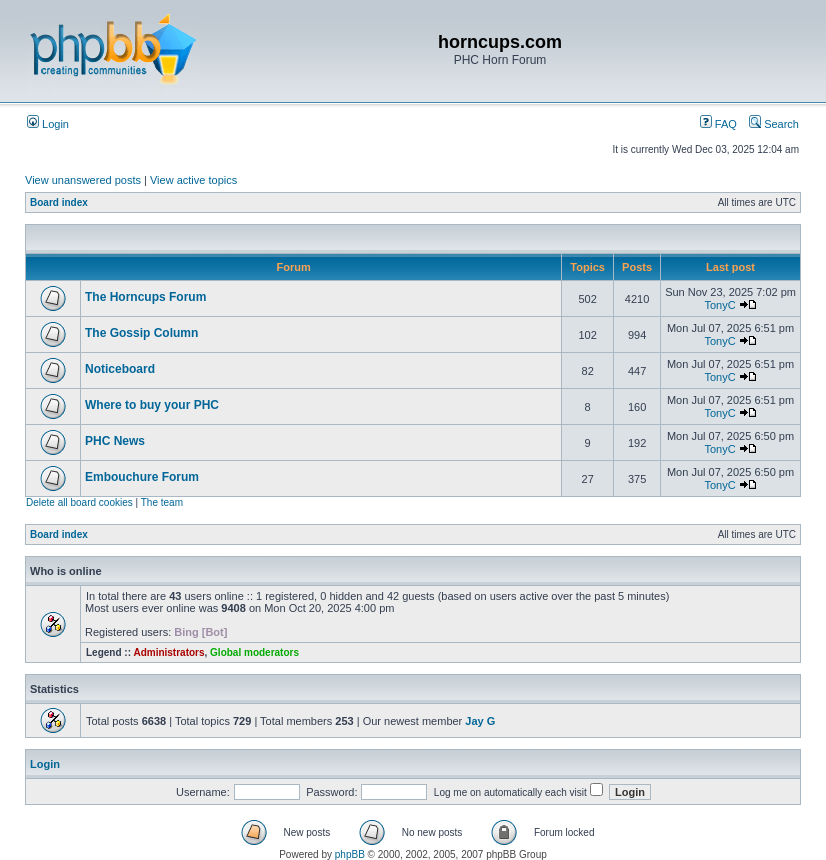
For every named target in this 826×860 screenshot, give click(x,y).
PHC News (115, 441)
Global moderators (254, 652)
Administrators (168, 652)
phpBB (350, 854)
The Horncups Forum (145, 297)
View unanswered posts (83, 180)
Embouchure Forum (142, 477)
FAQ (718, 124)
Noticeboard (120, 369)
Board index (59, 202)
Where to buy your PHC (152, 405)
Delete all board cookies (79, 502)
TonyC (719, 305)
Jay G (480, 721)
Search (774, 124)
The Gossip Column (141, 333)
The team (162, 502)
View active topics (193, 180)
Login (48, 124)
